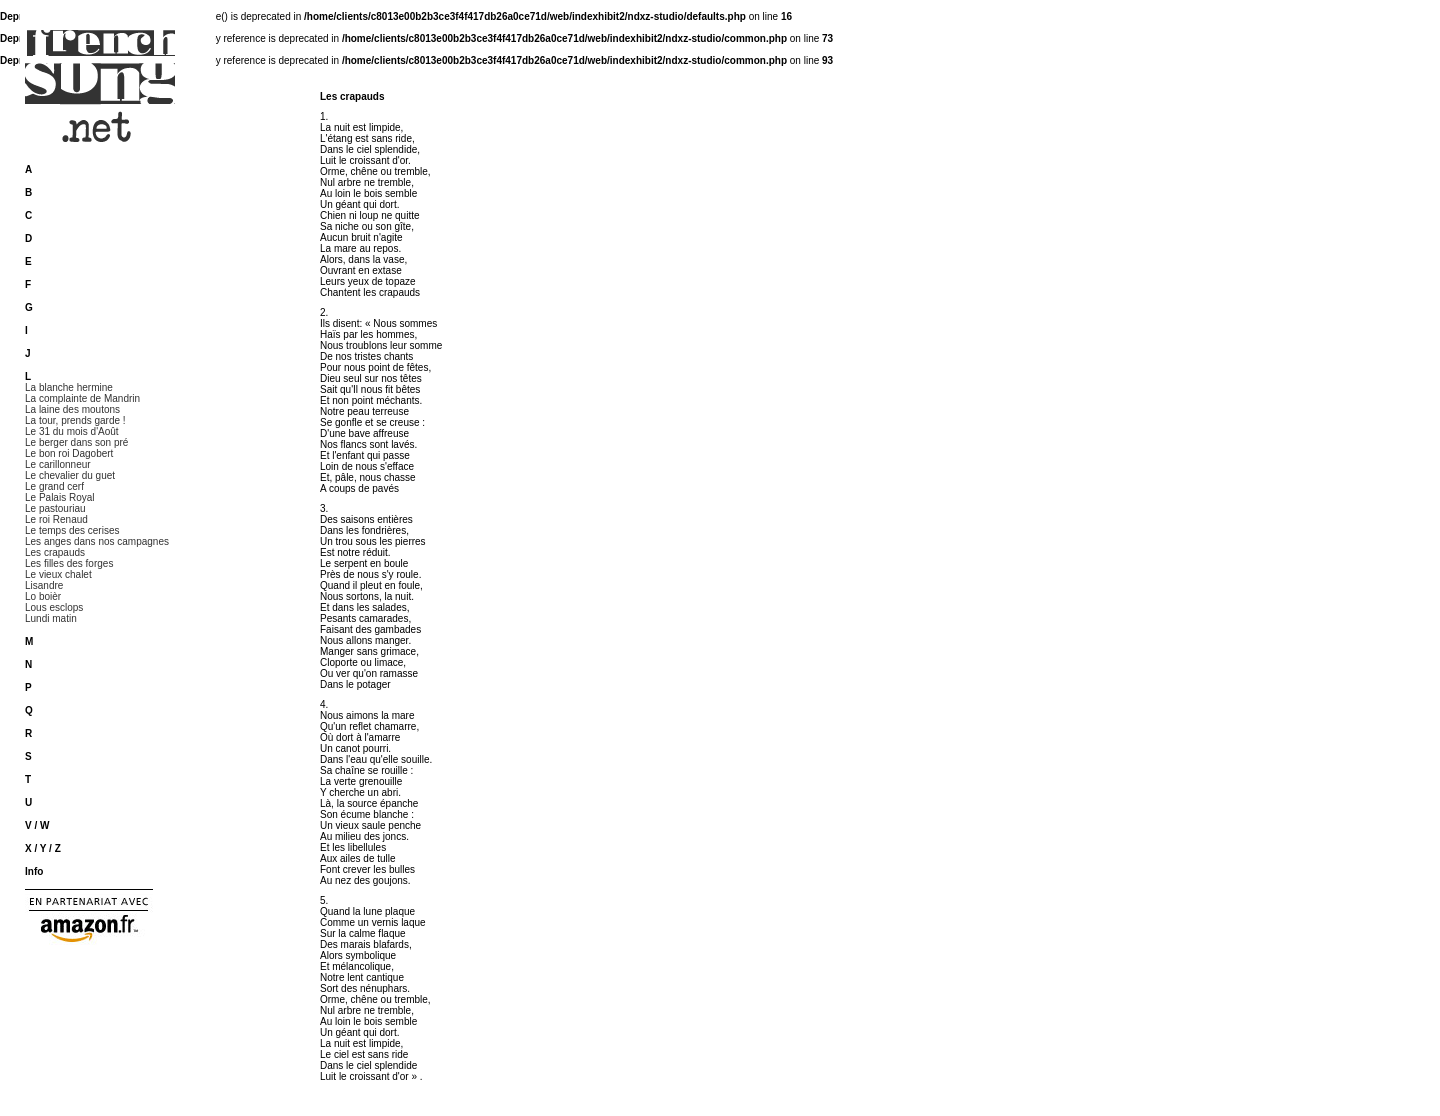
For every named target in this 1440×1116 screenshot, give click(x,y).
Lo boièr (43, 596)
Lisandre (44, 585)
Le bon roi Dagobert (69, 453)
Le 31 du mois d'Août (72, 431)
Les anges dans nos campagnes (97, 541)
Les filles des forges (69, 563)
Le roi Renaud (56, 519)
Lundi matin (51, 618)
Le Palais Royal (59, 497)
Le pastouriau (55, 508)
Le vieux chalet (58, 574)
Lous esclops (54, 607)
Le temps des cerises (72, 530)
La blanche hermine (69, 387)
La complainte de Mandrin (82, 398)
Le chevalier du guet (70, 475)
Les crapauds (55, 552)
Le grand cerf (54, 486)
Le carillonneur (58, 464)
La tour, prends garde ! (75, 420)
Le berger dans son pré (76, 442)
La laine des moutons (72, 409)
